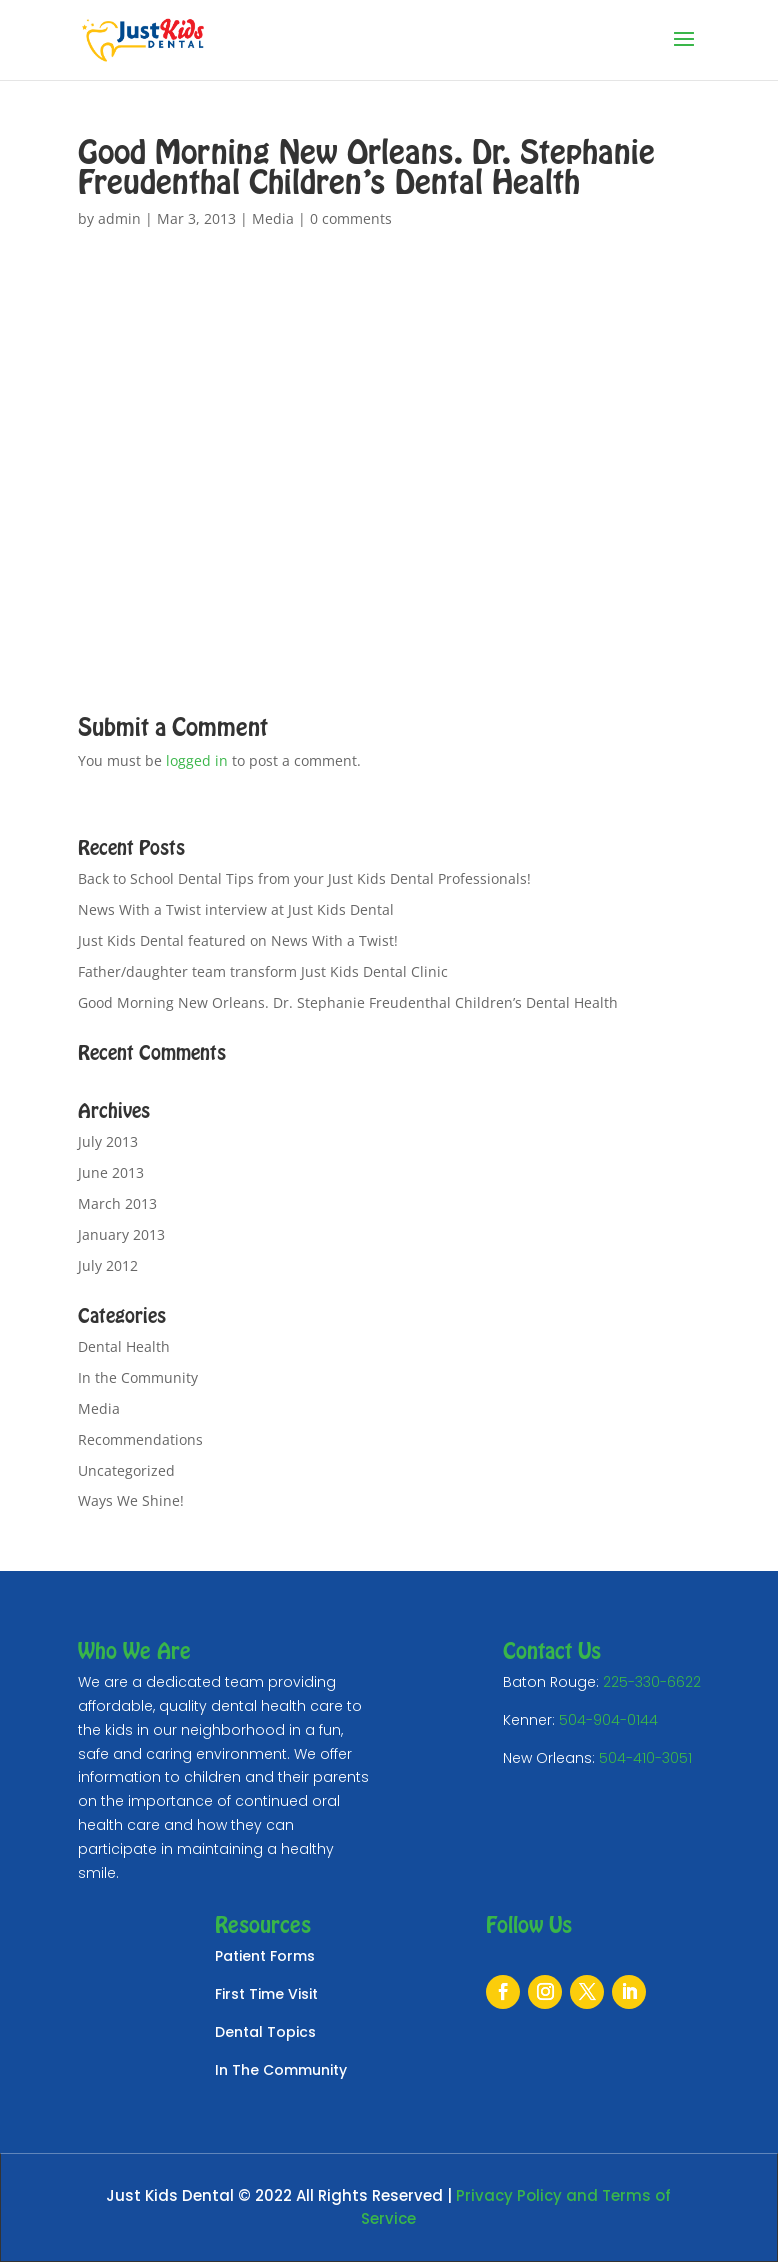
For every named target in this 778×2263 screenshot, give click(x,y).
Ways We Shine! (131, 1500)
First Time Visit (266, 1994)
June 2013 (111, 1172)
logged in (197, 760)
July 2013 (108, 1141)
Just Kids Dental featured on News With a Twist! (238, 940)
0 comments (351, 218)
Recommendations (140, 1439)
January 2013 (121, 1234)
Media (273, 218)
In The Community (281, 2070)
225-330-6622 (652, 1682)
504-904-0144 (608, 1720)
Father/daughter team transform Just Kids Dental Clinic (263, 971)
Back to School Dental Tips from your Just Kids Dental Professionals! (304, 878)
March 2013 (117, 1203)
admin (119, 218)
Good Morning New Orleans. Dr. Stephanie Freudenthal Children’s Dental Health (348, 1002)
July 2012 (108, 1265)
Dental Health (124, 1346)
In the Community (138, 1377)
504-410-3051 (645, 1758)
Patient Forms (265, 1956)
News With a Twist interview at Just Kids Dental (236, 909)
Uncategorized (126, 1470)
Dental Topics (265, 2032)
